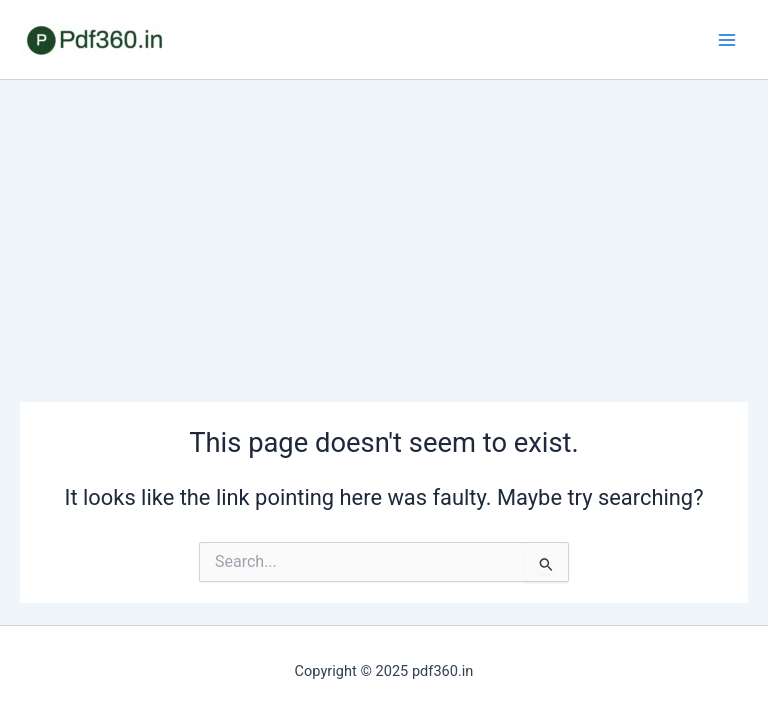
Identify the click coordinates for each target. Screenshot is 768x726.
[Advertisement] (384, 230)
